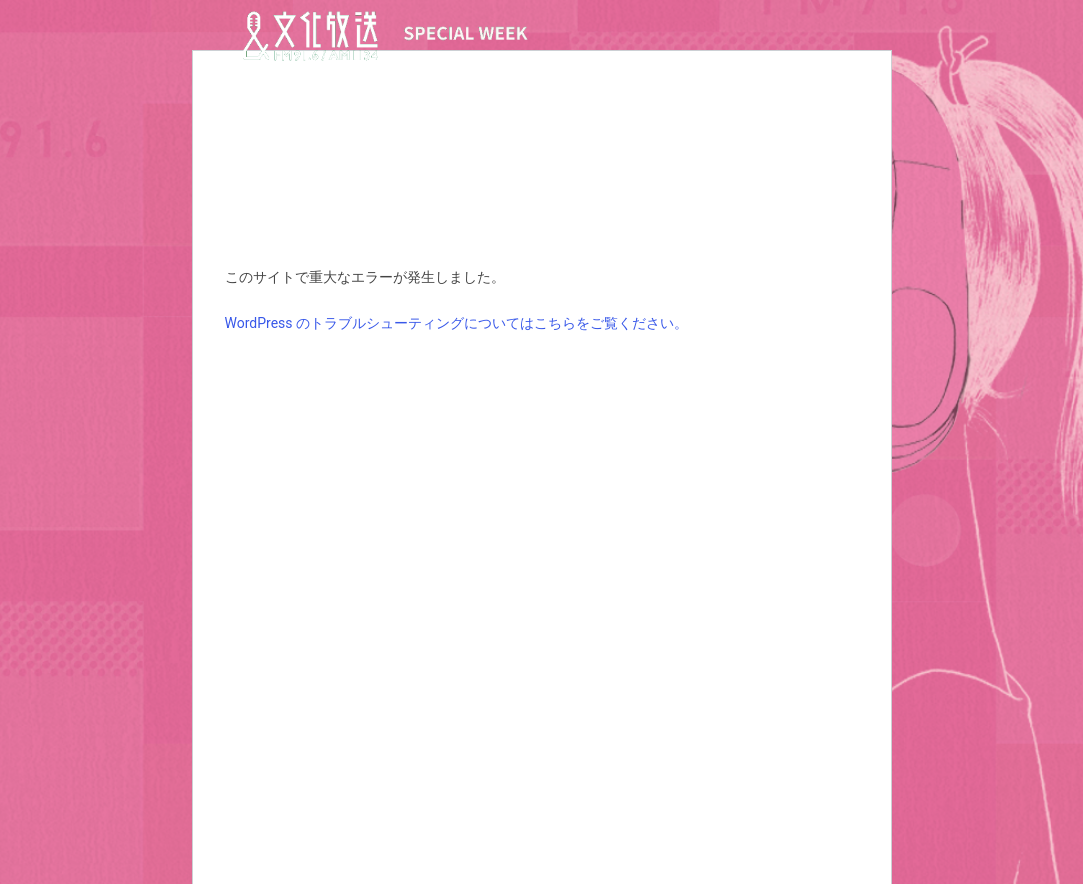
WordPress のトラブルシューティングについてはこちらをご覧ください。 (457, 323)
